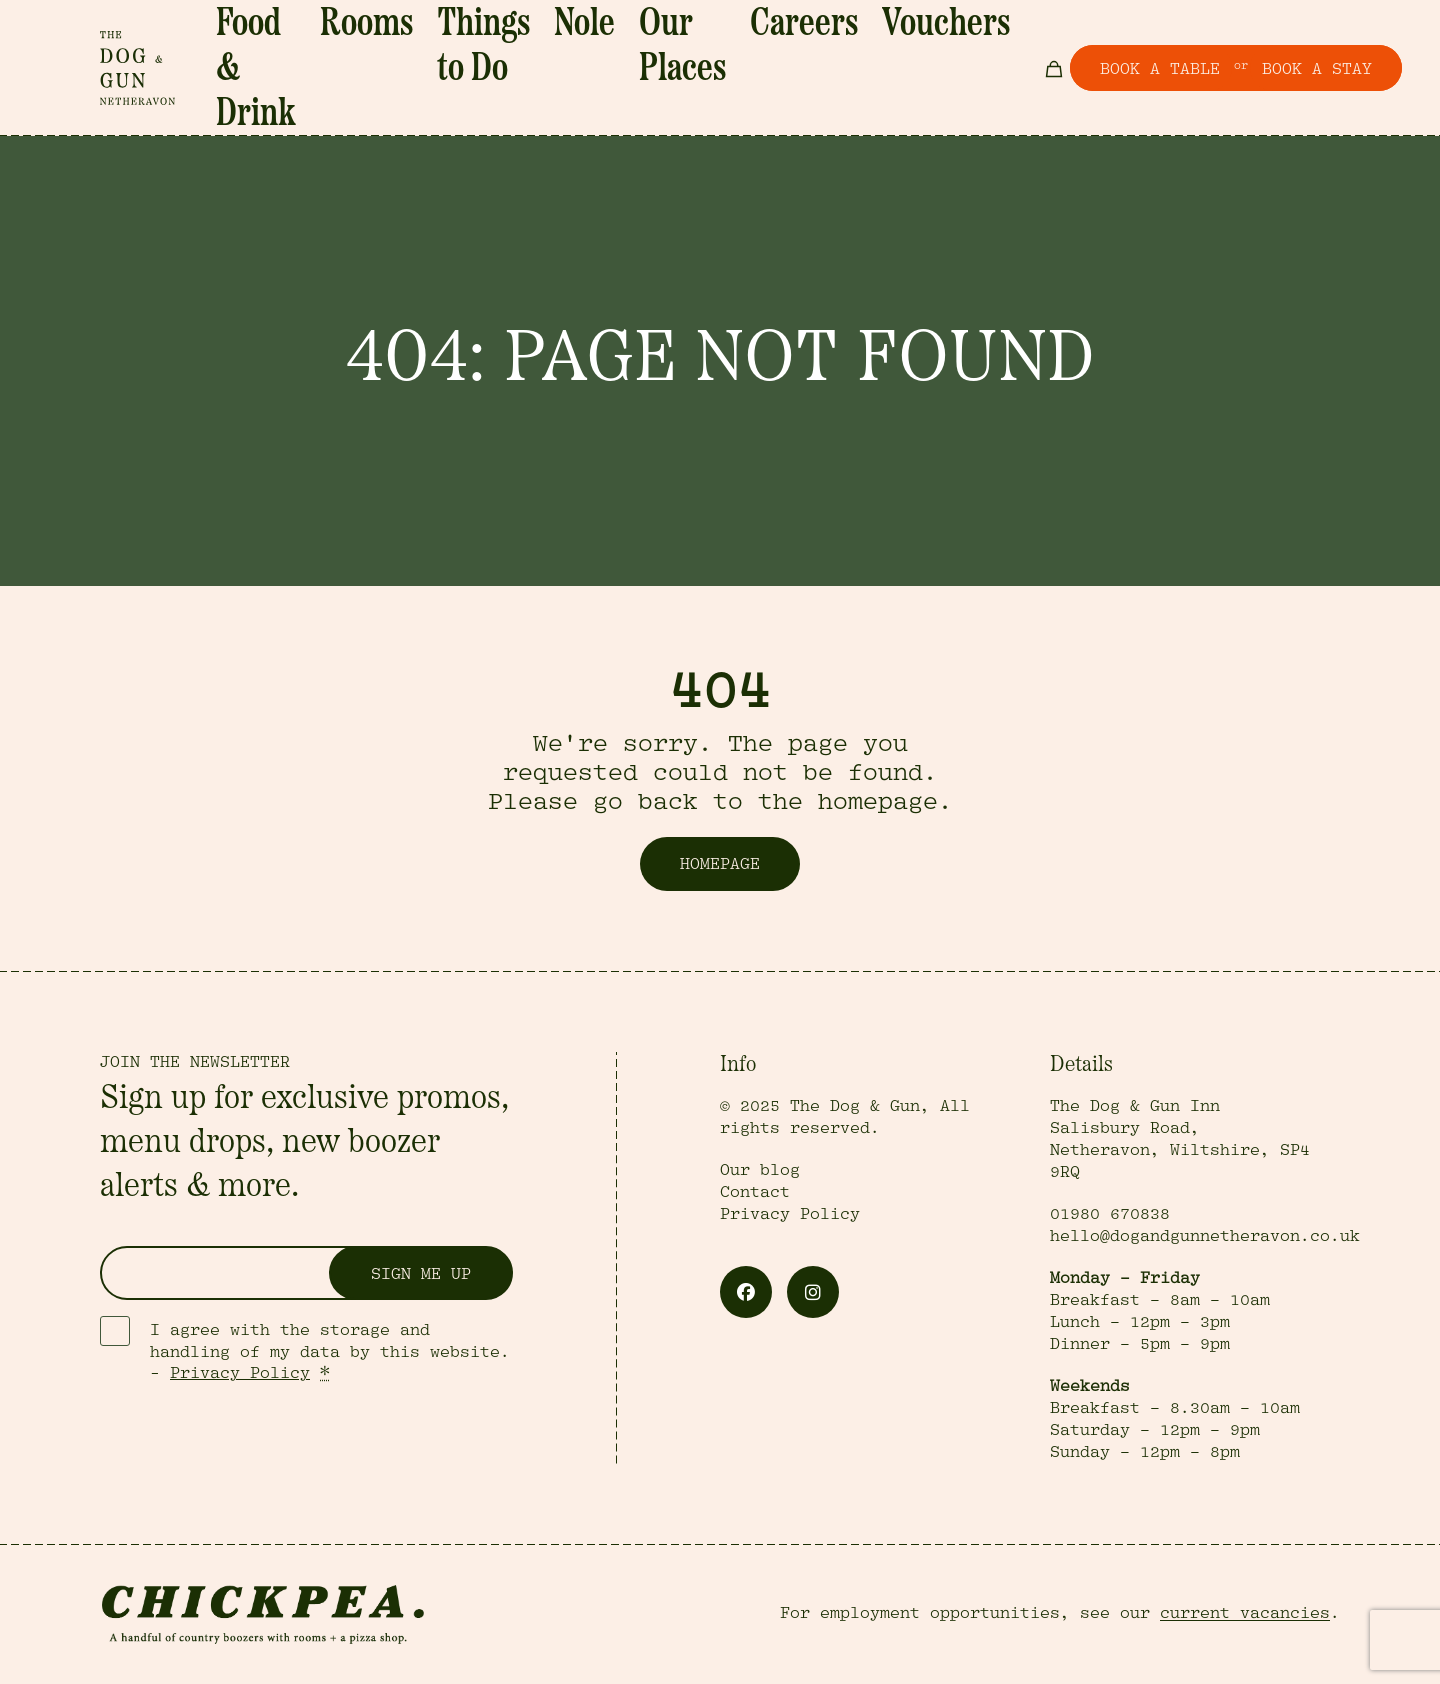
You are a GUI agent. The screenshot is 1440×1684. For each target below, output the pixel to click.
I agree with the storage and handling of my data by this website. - (330, 1352)
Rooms (474, 47)
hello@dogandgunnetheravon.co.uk (1205, 1236)
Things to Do (570, 47)
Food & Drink (375, 47)
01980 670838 (1110, 1214)
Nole (657, 47)
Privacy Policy (240, 1373)
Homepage (720, 864)
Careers (827, 47)
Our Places (737, 47)
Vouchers (912, 47)
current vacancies (1245, 1613)
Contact (755, 1192)
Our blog (760, 1170)
